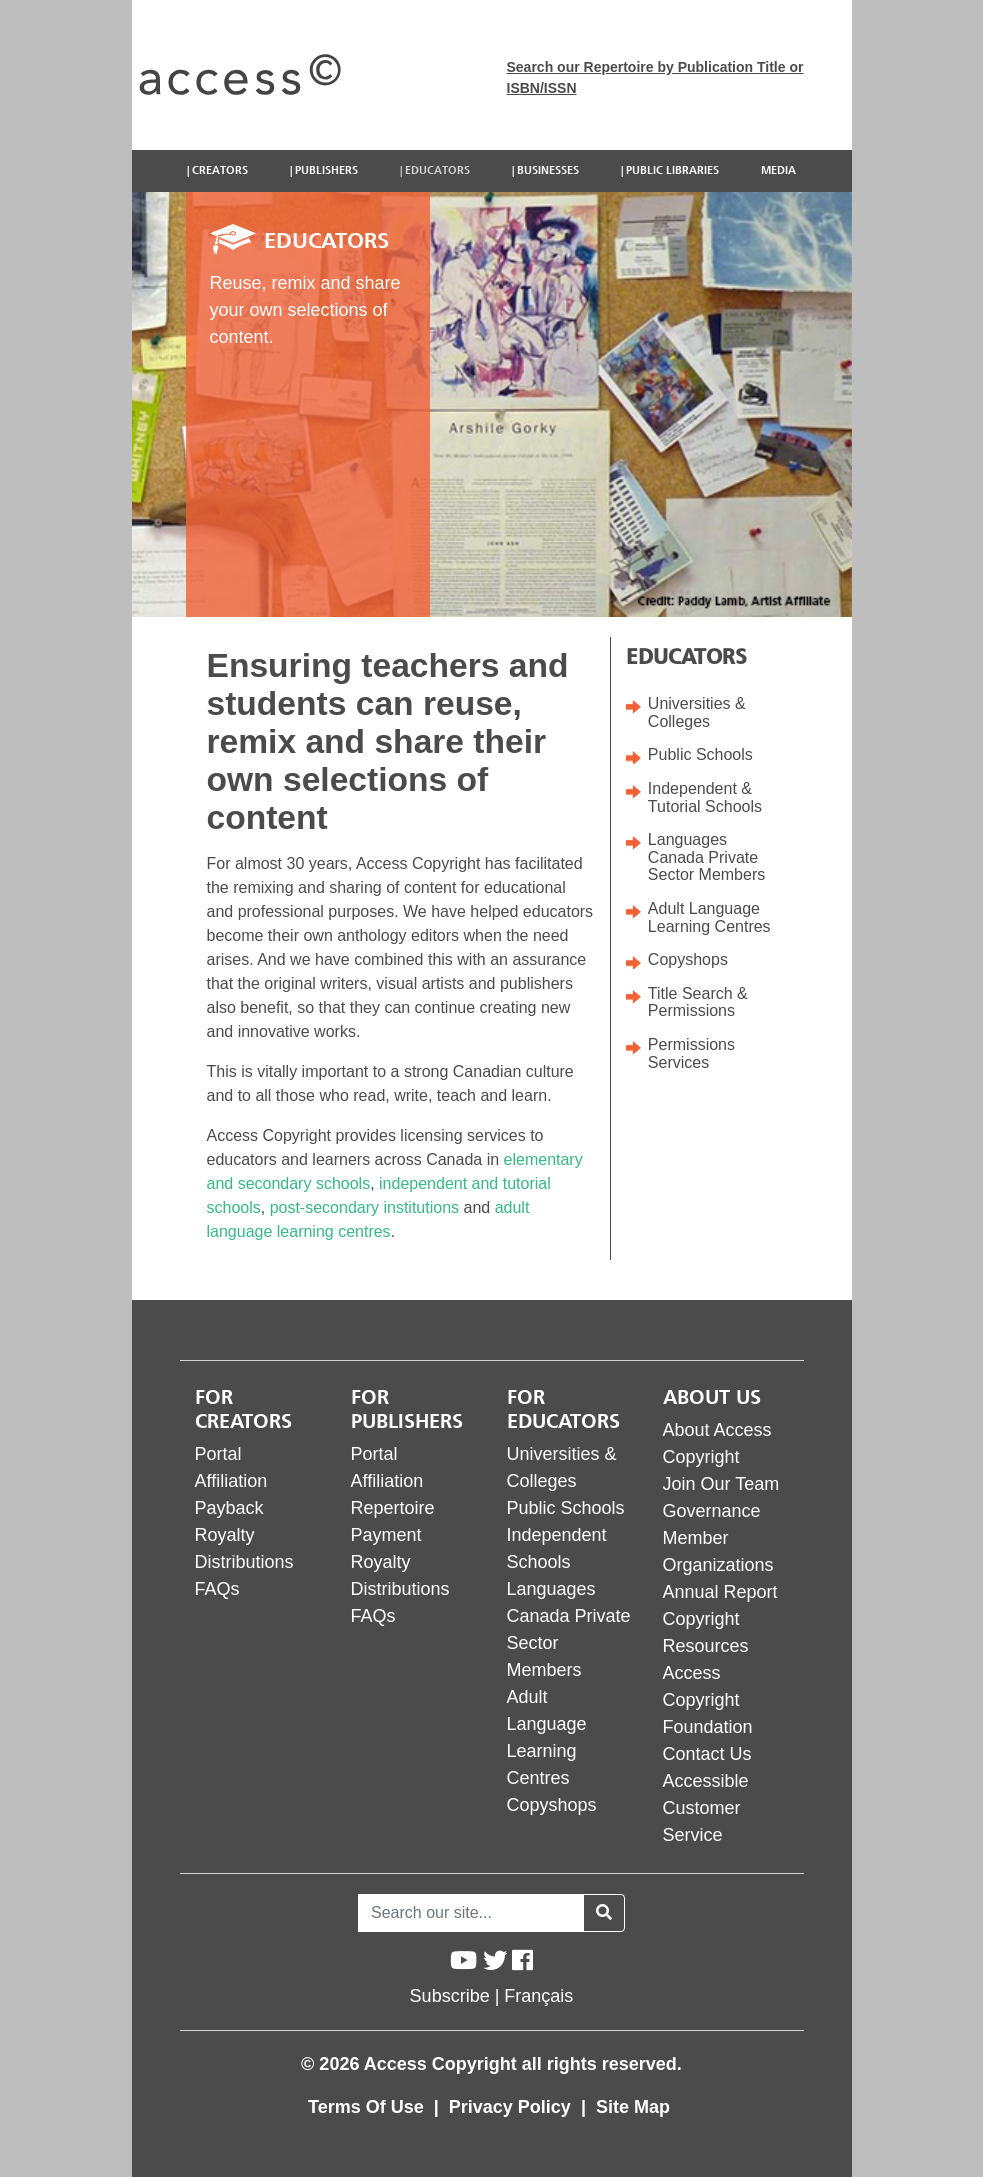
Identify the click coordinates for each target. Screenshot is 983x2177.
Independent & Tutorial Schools (705, 797)
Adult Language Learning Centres (709, 917)
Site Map (633, 2107)
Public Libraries (672, 170)
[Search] (471, 1913)
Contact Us (707, 1754)
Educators (437, 170)
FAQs (217, 1589)
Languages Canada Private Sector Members (706, 857)
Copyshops (688, 959)
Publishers (326, 170)
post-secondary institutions (364, 1207)
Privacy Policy (512, 2107)
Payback (229, 1508)
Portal (218, 1454)
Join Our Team (721, 1484)
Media (778, 170)
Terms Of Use (368, 2107)
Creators (220, 170)
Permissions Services (691, 1053)
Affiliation (231, 1481)
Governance (712, 1511)
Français (538, 1996)
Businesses (548, 170)
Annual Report (720, 1592)
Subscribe (450, 1996)
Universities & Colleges (697, 712)
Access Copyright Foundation (708, 1700)
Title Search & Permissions (698, 1002)
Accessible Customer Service (706, 1808)
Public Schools (700, 754)
